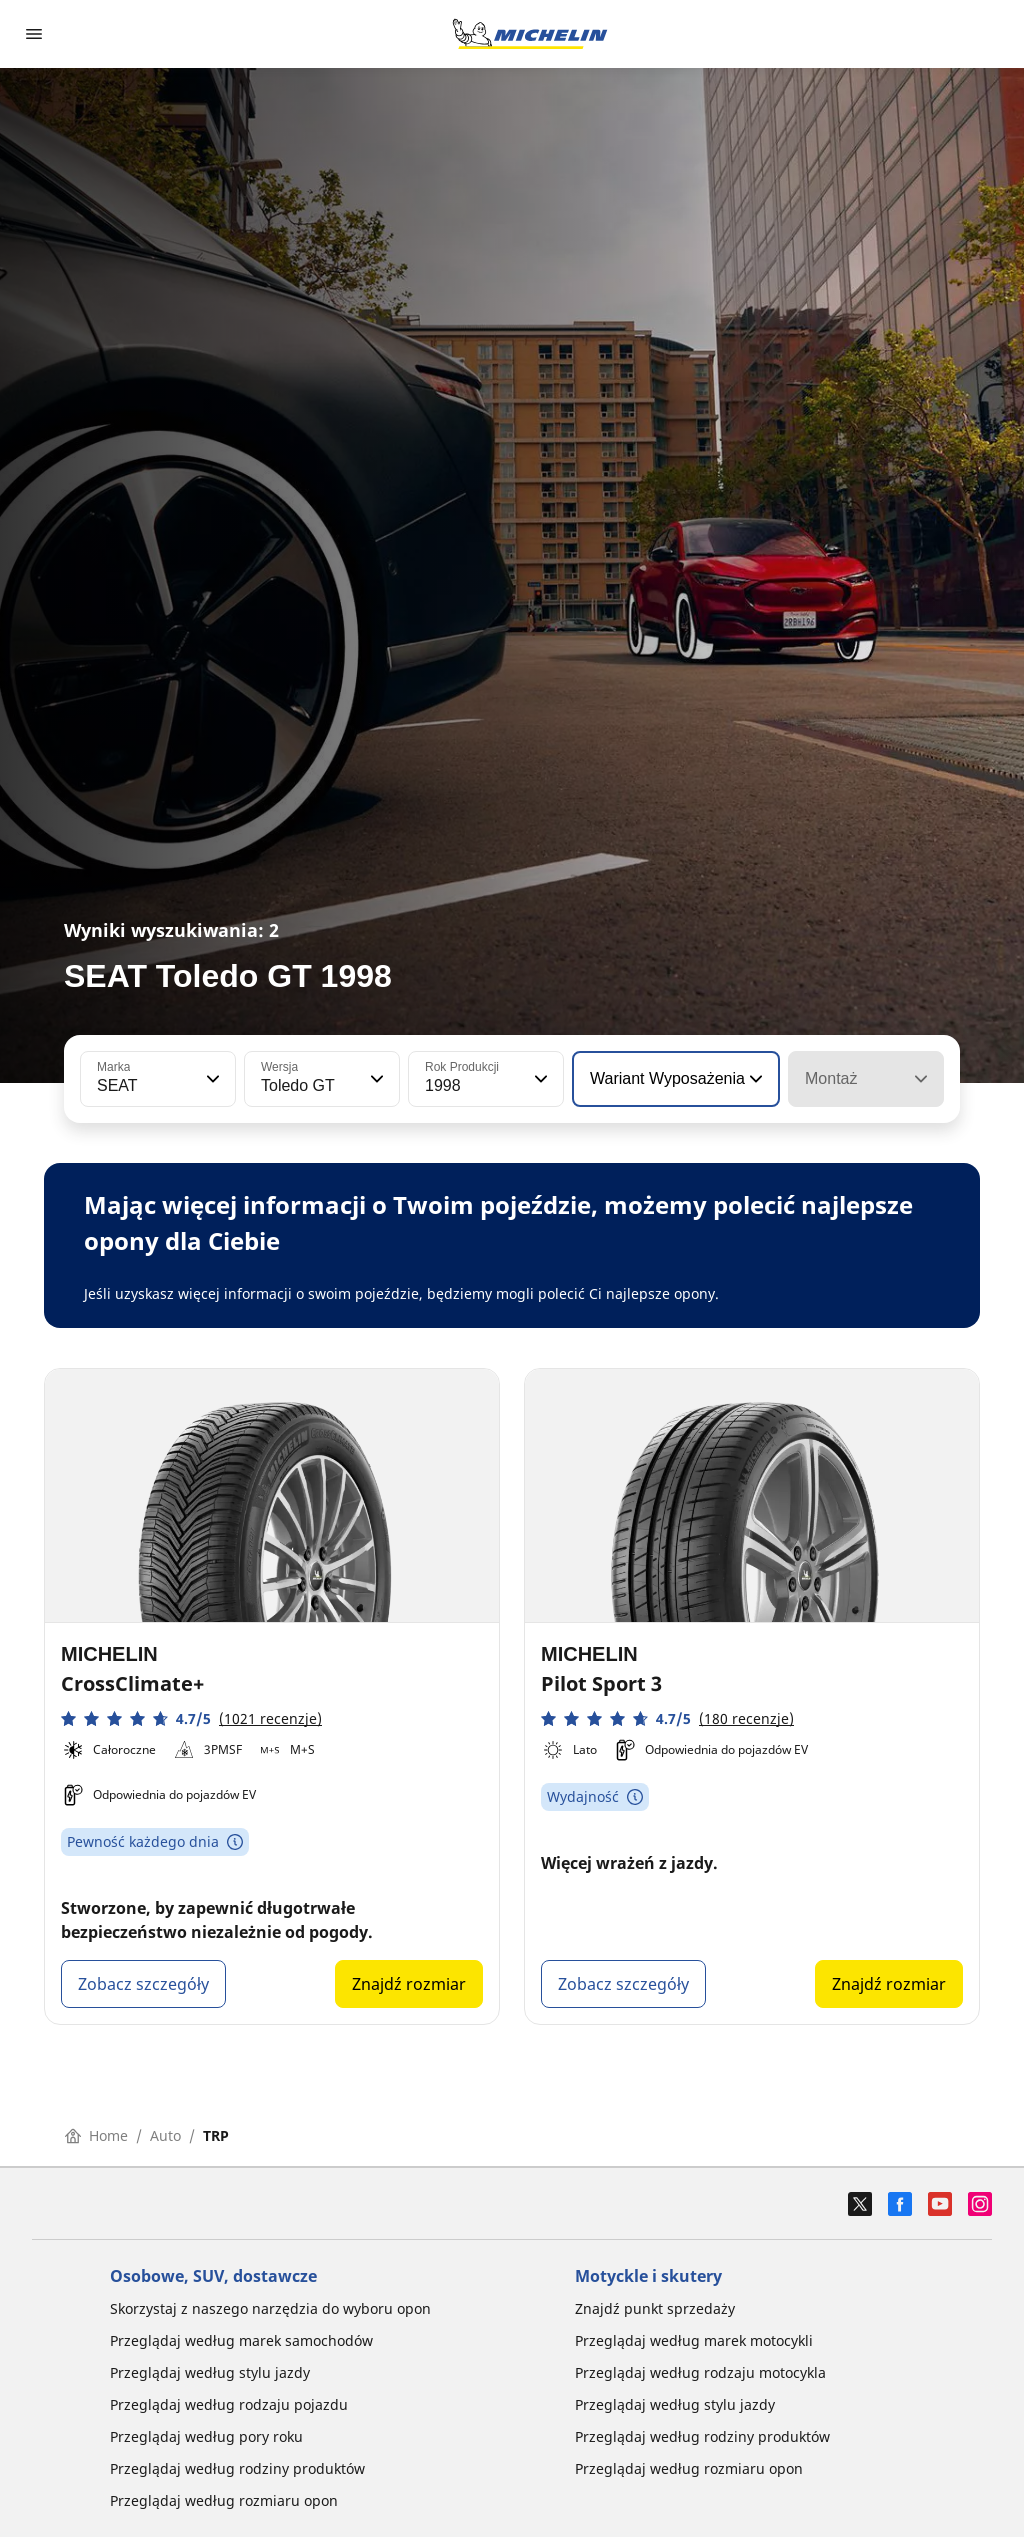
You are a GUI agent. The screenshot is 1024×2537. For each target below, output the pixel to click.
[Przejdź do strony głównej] (530, 34)
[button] (211, 1079)
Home (96, 2135)
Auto (165, 2135)
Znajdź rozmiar (409, 1984)
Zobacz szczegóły (143, 1984)
